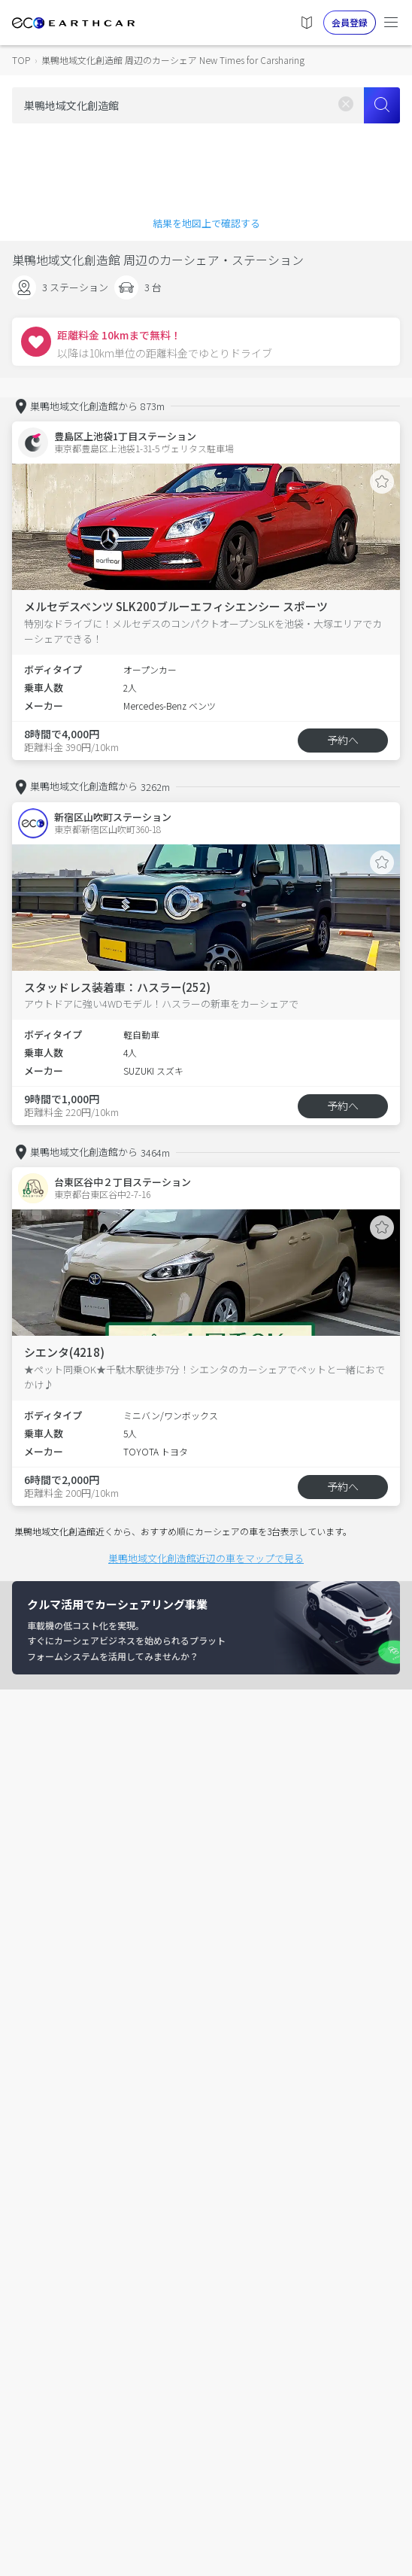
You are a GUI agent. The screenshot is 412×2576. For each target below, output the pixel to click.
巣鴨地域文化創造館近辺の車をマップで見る (206, 1558)
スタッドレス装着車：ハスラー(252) (117, 987)
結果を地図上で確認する (206, 223)
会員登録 (350, 22)
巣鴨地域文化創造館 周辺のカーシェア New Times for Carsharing (172, 59)
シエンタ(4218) (64, 1352)
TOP (21, 59)
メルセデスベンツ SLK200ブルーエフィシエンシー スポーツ (176, 606)
